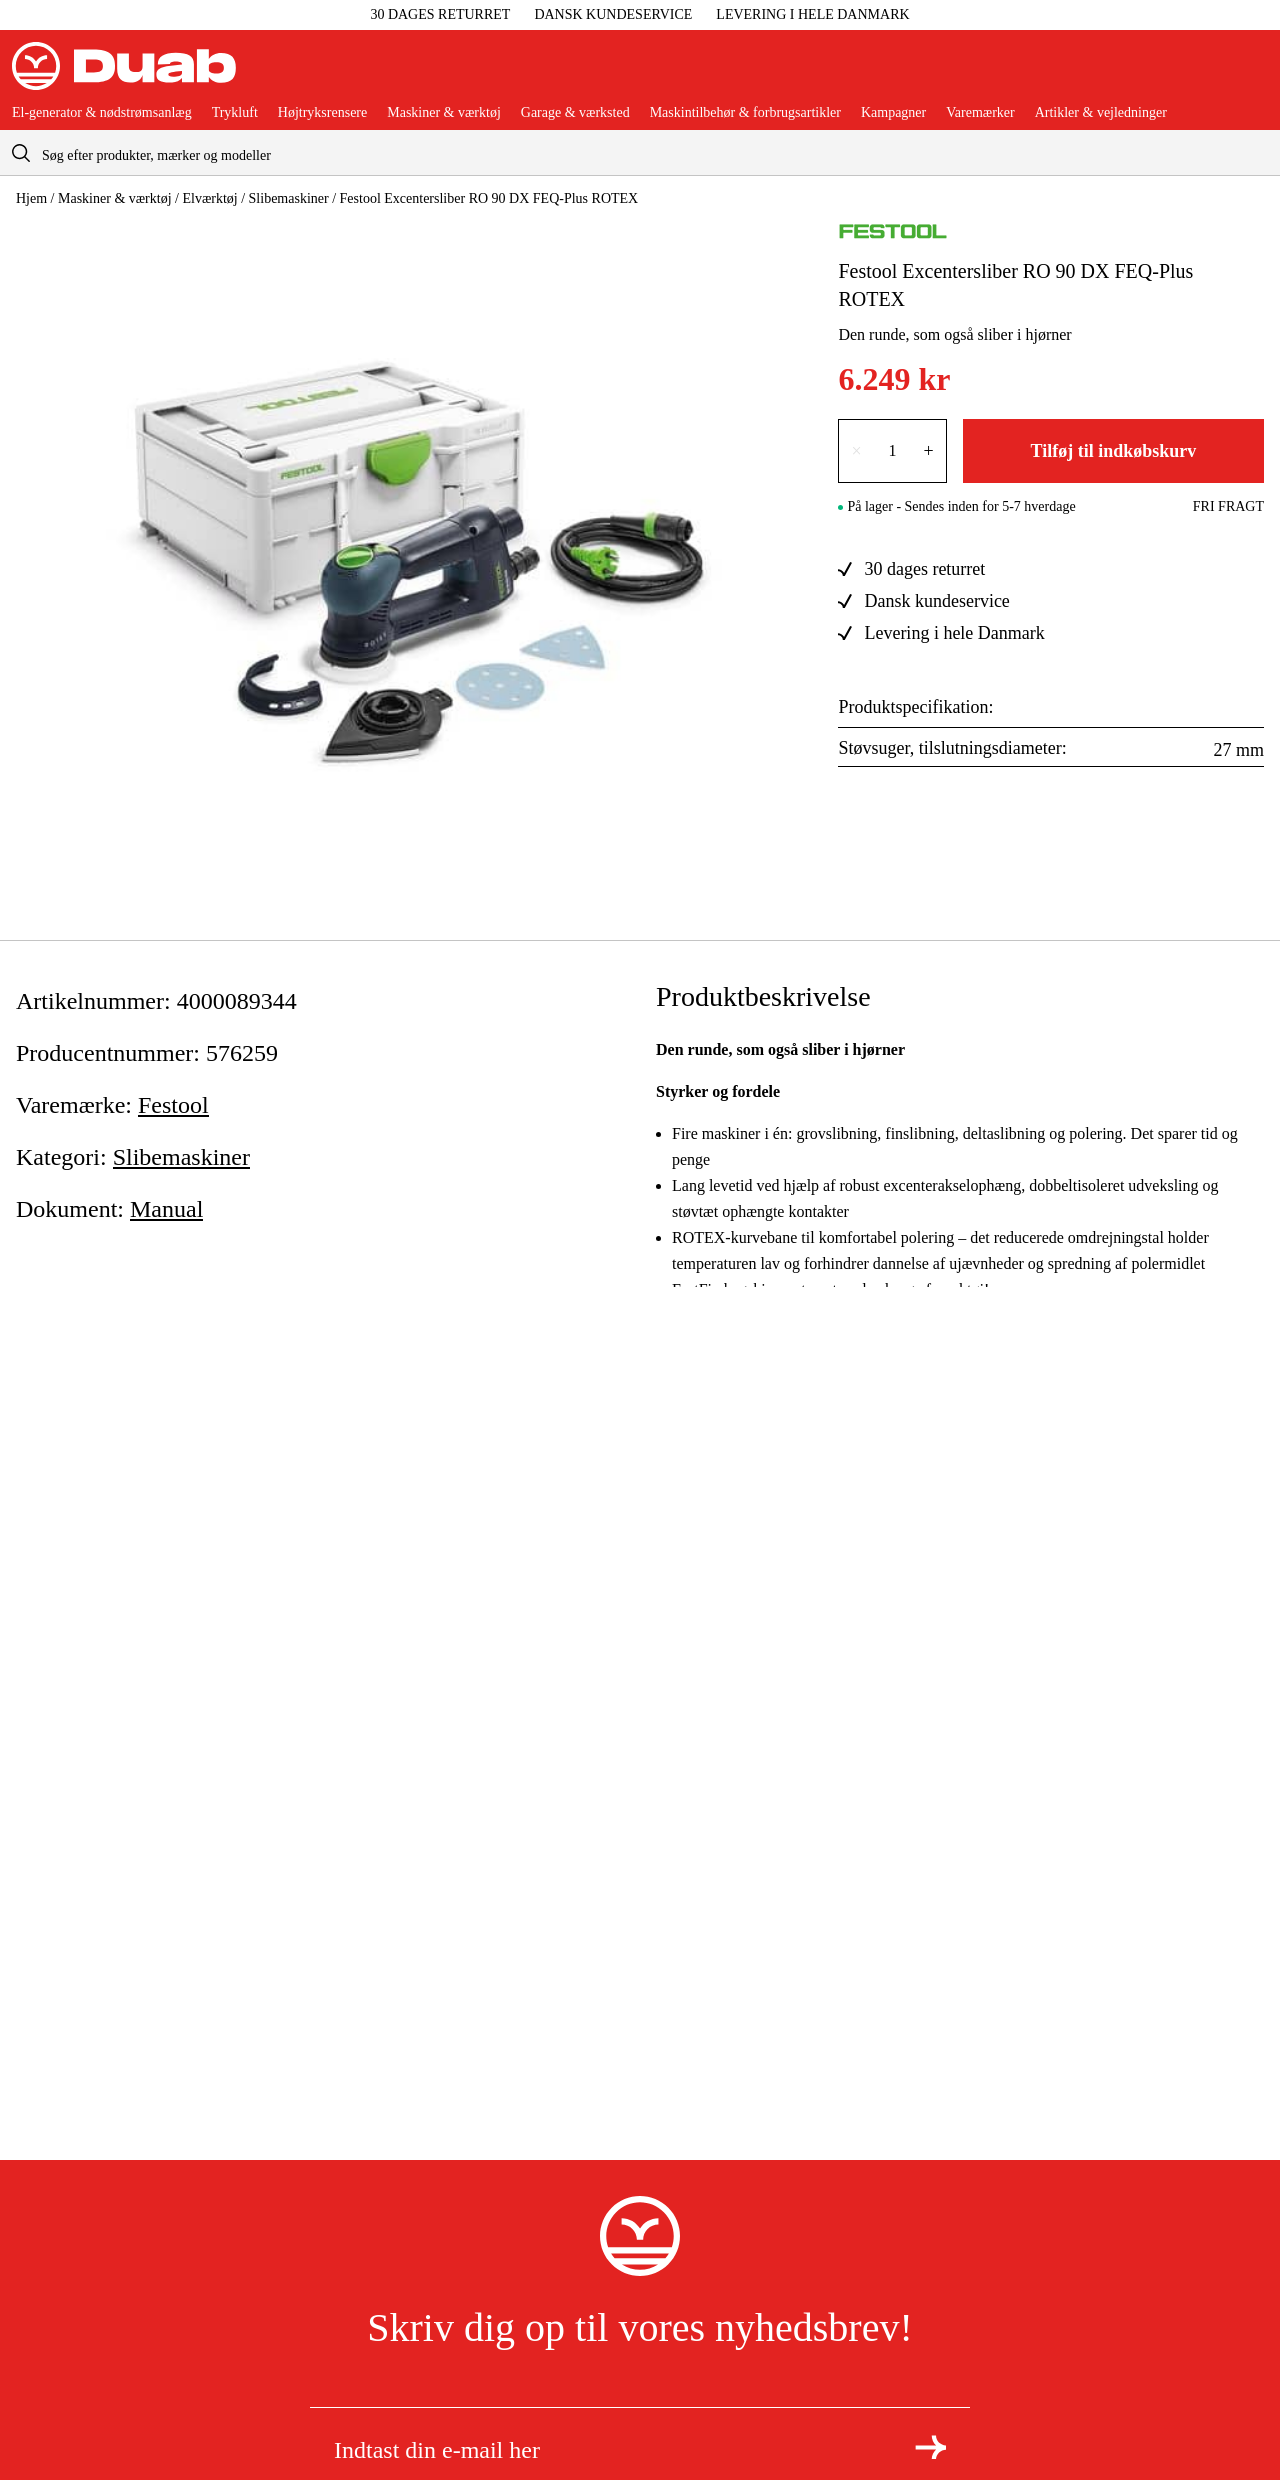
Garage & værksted (575, 113)
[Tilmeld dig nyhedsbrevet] (930, 2447)
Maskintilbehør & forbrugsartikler (745, 113)
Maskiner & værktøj (444, 113)
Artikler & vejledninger (1101, 113)
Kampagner (893, 113)
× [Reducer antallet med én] (856, 451)
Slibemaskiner (289, 198)
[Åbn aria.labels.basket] (1252, 74)
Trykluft (235, 113)
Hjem (31, 198)
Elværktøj (209, 198)
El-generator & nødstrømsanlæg (102, 113)
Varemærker (980, 113)
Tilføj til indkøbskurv (1113, 451)
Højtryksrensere (322, 113)
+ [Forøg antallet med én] (929, 451)
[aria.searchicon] (21, 152)
